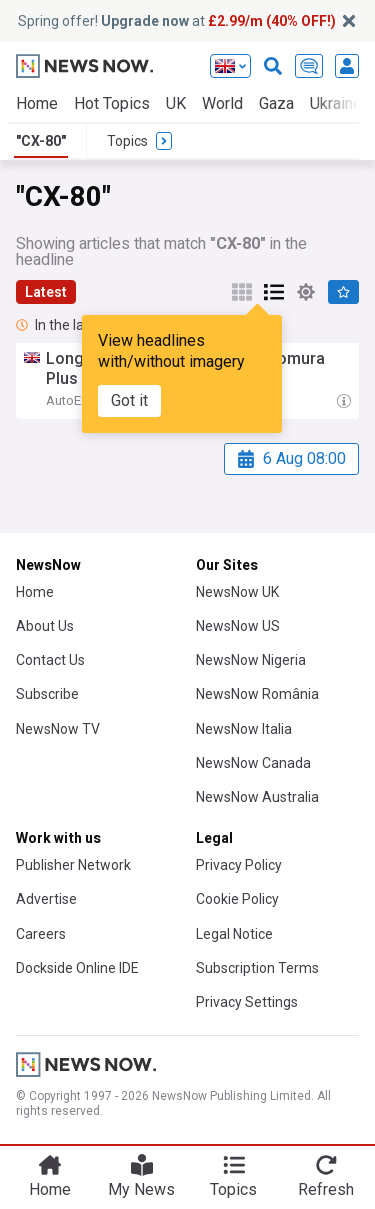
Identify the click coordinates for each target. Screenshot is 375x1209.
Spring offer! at (177, 21)
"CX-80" (41, 141)
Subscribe (47, 694)
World (222, 103)
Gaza (276, 103)
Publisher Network (73, 865)
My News (141, 1189)
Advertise (46, 899)
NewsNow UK (237, 592)
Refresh (326, 1189)
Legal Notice (234, 934)
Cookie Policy (237, 899)
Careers (41, 934)
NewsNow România (257, 694)
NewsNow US (238, 626)
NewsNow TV (58, 729)
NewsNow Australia (257, 797)
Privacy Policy (239, 865)
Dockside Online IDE (77, 968)
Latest (46, 292)
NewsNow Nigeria (251, 660)
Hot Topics (112, 103)
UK (176, 103)
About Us (45, 626)
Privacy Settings (247, 1002)
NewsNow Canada (253, 763)
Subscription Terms (257, 968)
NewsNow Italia (244, 729)
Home (37, 103)
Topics (233, 1189)
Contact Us (50, 660)
